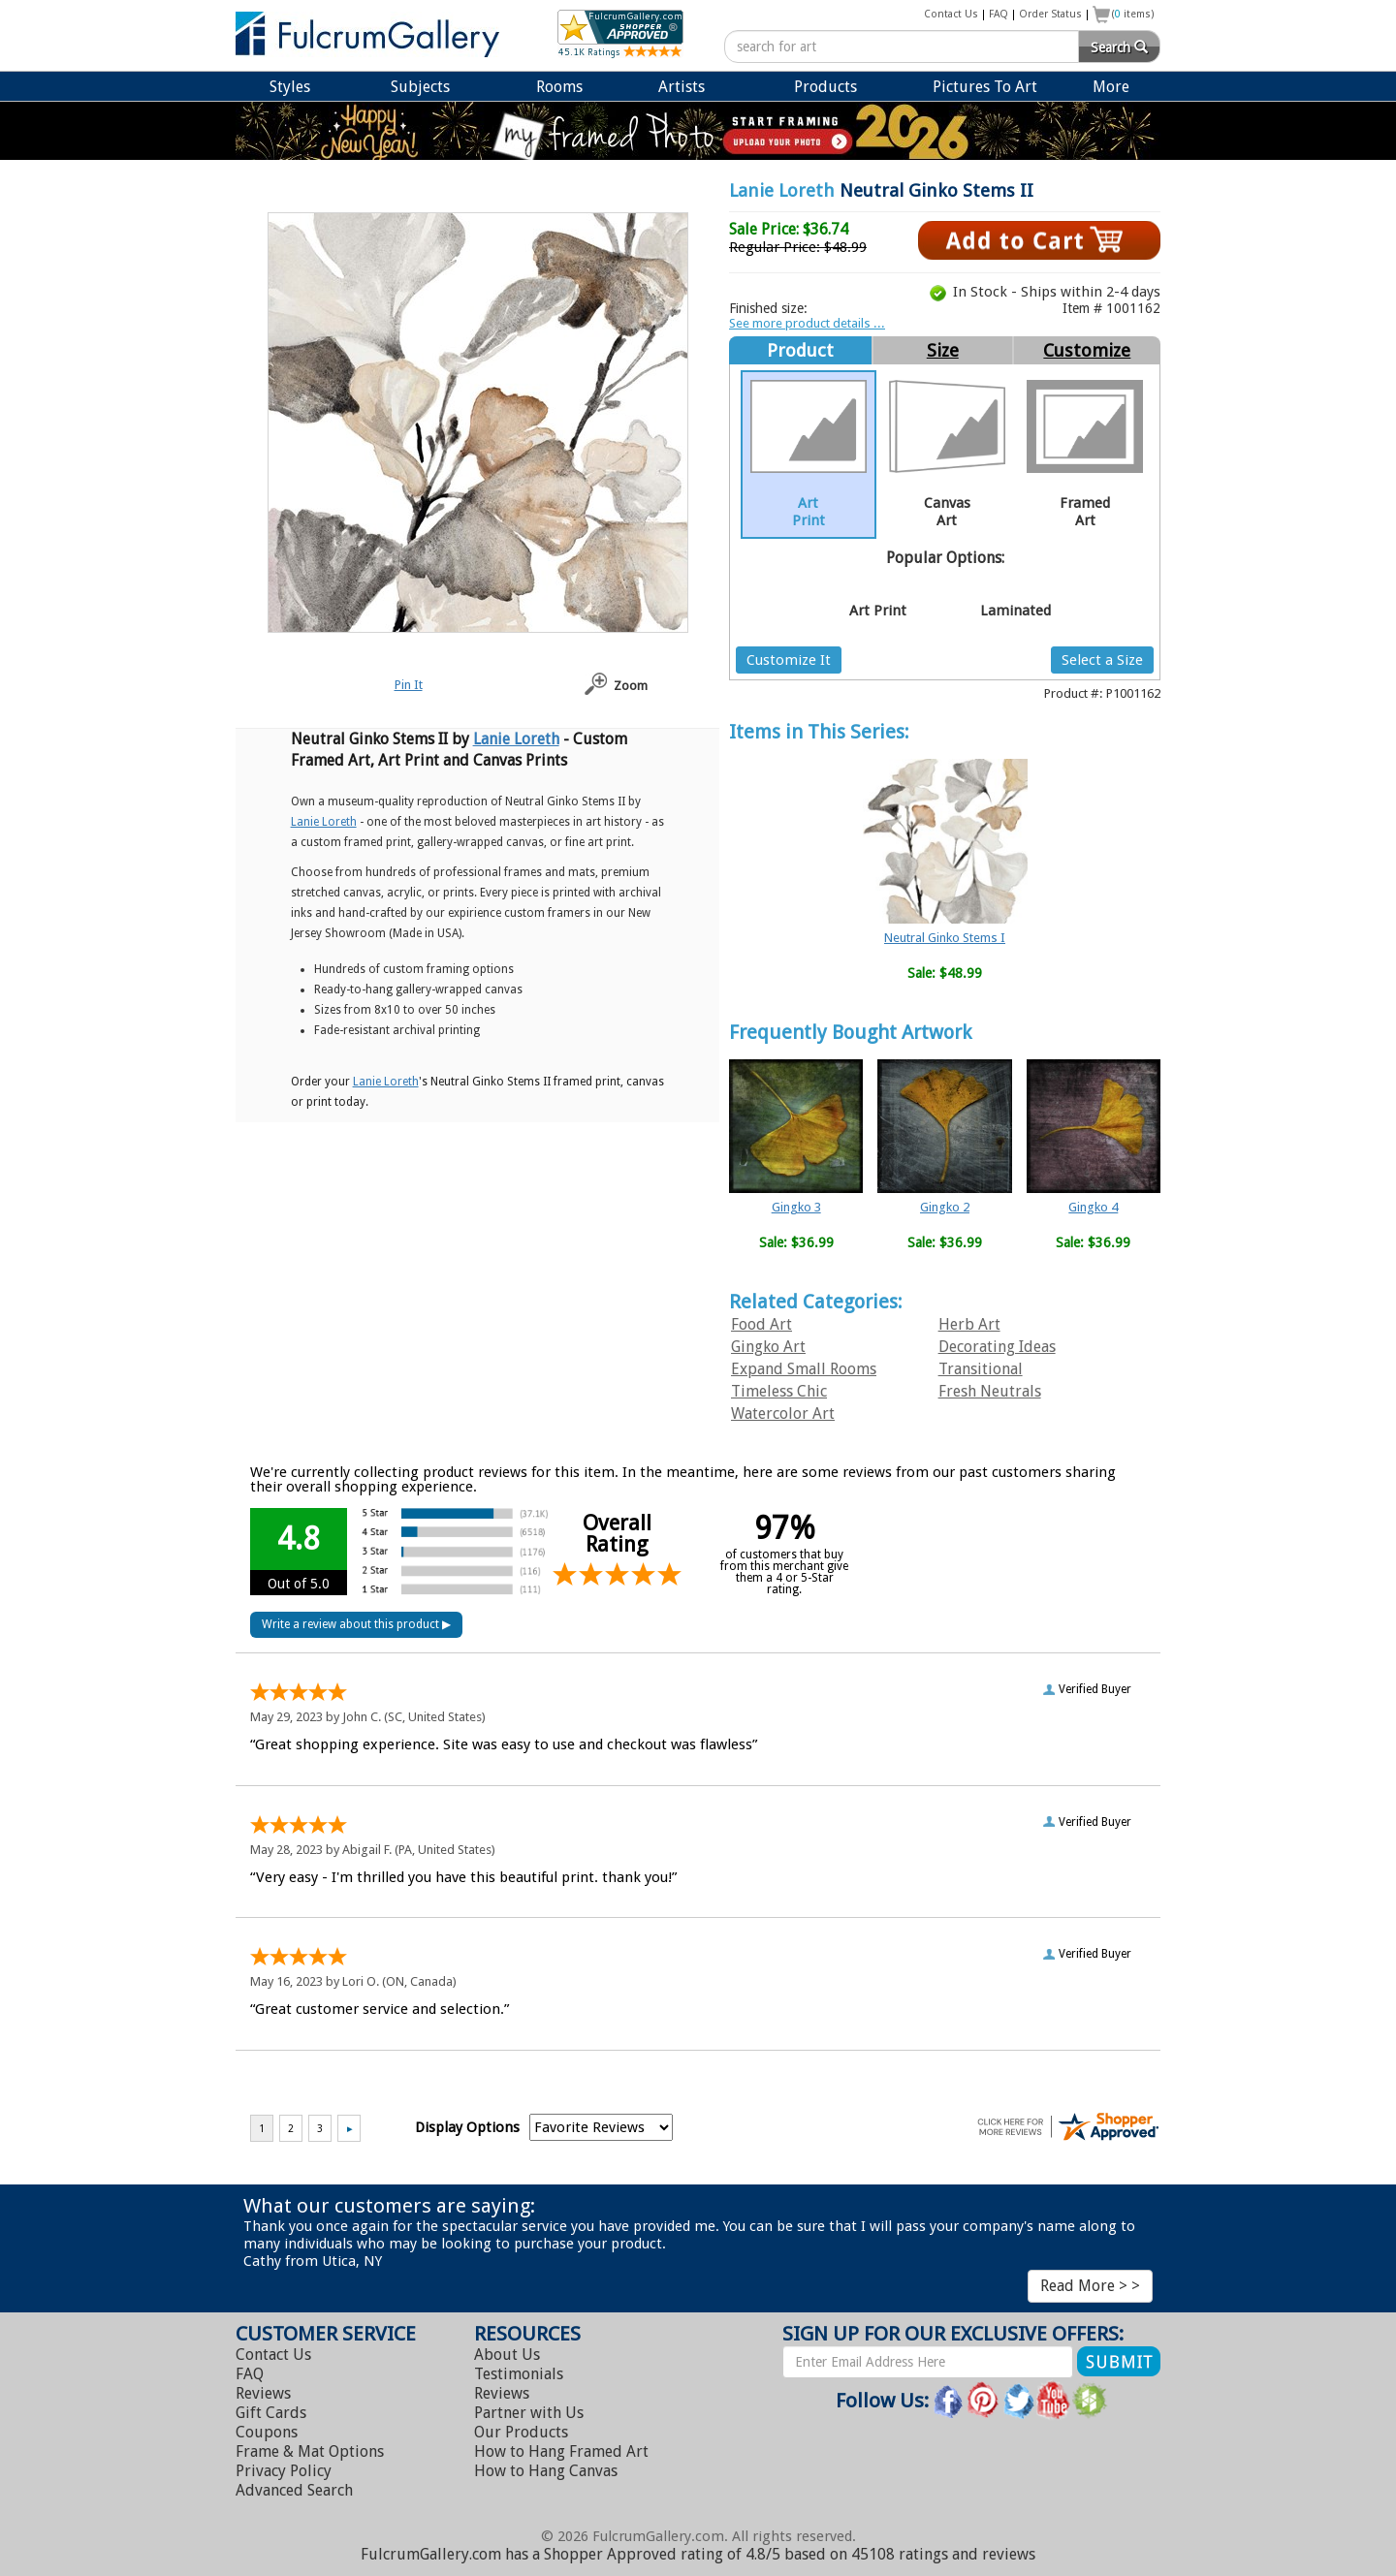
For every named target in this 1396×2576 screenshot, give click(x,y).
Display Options (467, 2127)
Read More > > (1090, 2286)
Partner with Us (529, 2412)
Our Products (521, 2432)
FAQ (998, 14)
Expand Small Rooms (803, 1369)
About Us (507, 2354)
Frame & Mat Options (310, 2451)
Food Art (761, 1324)
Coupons (267, 2432)
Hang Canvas (546, 2471)
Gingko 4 (1093, 1207)
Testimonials (518, 2374)
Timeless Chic (779, 1391)
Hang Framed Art (561, 2451)
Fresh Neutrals (989, 1391)
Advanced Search (294, 2490)
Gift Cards (271, 2412)
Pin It (409, 684)
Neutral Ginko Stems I (944, 937)
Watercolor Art (783, 1413)
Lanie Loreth (782, 190)
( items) (1133, 14)
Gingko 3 (796, 1207)
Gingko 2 (944, 1207)
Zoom (631, 685)
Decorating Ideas (997, 1346)
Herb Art (969, 1324)
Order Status (1050, 14)
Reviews (263, 2393)
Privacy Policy (284, 2471)
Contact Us (951, 14)
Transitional (980, 1369)
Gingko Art (768, 1346)
